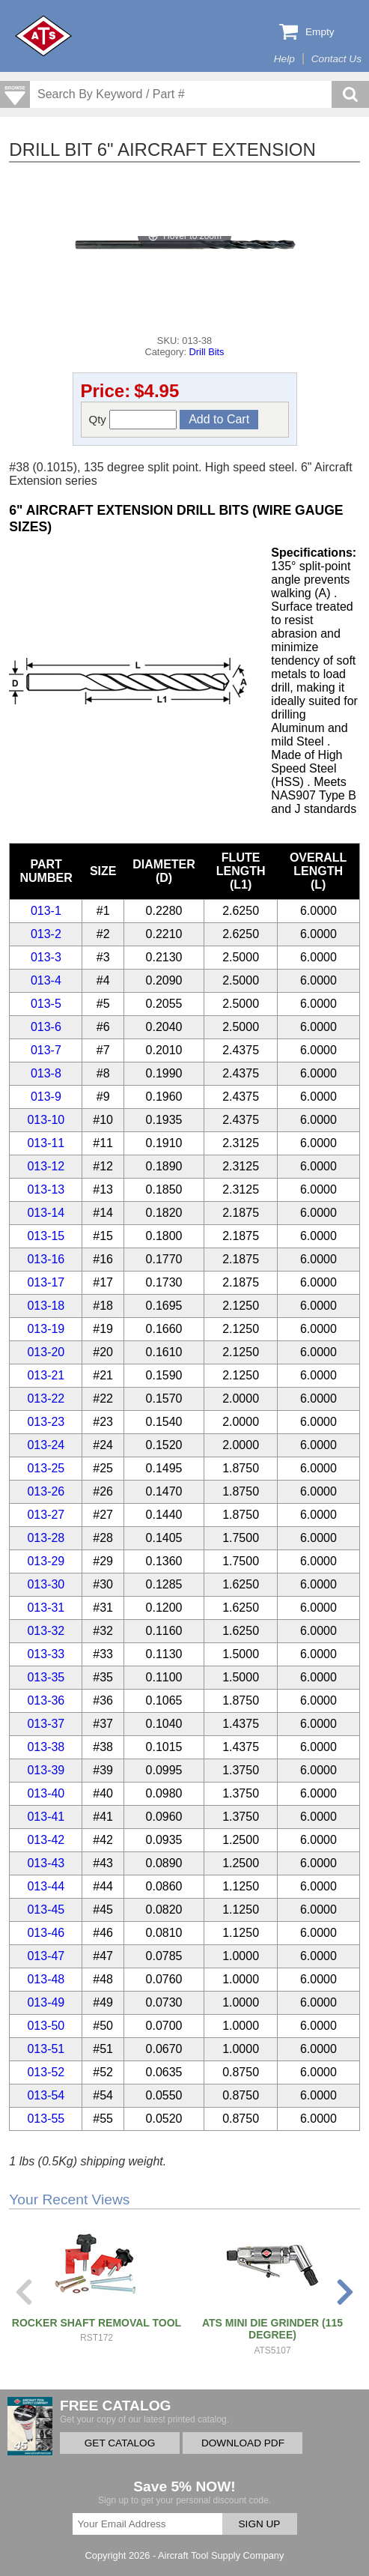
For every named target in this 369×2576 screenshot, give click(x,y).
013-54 (45, 2095)
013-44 (45, 1886)
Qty (133, 419)
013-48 (45, 1979)
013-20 (45, 1352)
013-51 (45, 2049)
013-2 (46, 934)
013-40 (45, 1793)
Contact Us (336, 58)
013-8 (46, 1073)
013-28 (45, 1538)
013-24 (45, 1445)
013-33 (45, 1654)
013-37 (45, 1723)
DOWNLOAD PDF (242, 2443)
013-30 (45, 1584)
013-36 (45, 1700)
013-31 (45, 1607)
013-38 (45, 1747)
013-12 (45, 1166)
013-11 (45, 1143)
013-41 (45, 1816)
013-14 (45, 1212)
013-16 (45, 1259)
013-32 (45, 1630)
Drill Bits (207, 351)
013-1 (46, 910)
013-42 (45, 1839)
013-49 (45, 2002)
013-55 (45, 2118)
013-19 (45, 1328)
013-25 (45, 1468)
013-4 (46, 980)
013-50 (45, 2025)
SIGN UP (260, 2524)
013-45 (45, 1909)
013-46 (45, 1932)
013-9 (46, 1096)
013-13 (45, 1189)
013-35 (45, 1677)
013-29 (45, 1561)
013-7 (46, 1050)
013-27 (45, 1514)
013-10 (45, 1119)
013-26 (45, 1491)
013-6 (46, 1027)
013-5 (46, 1003)
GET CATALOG (120, 2443)
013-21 (45, 1375)
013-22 (45, 1398)
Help (284, 58)
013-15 (45, 1236)
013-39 (45, 1770)
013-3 (46, 957)
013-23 (45, 1421)
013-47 (45, 1956)
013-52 (45, 2072)
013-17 (45, 1282)
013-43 (45, 1863)
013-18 (45, 1305)
